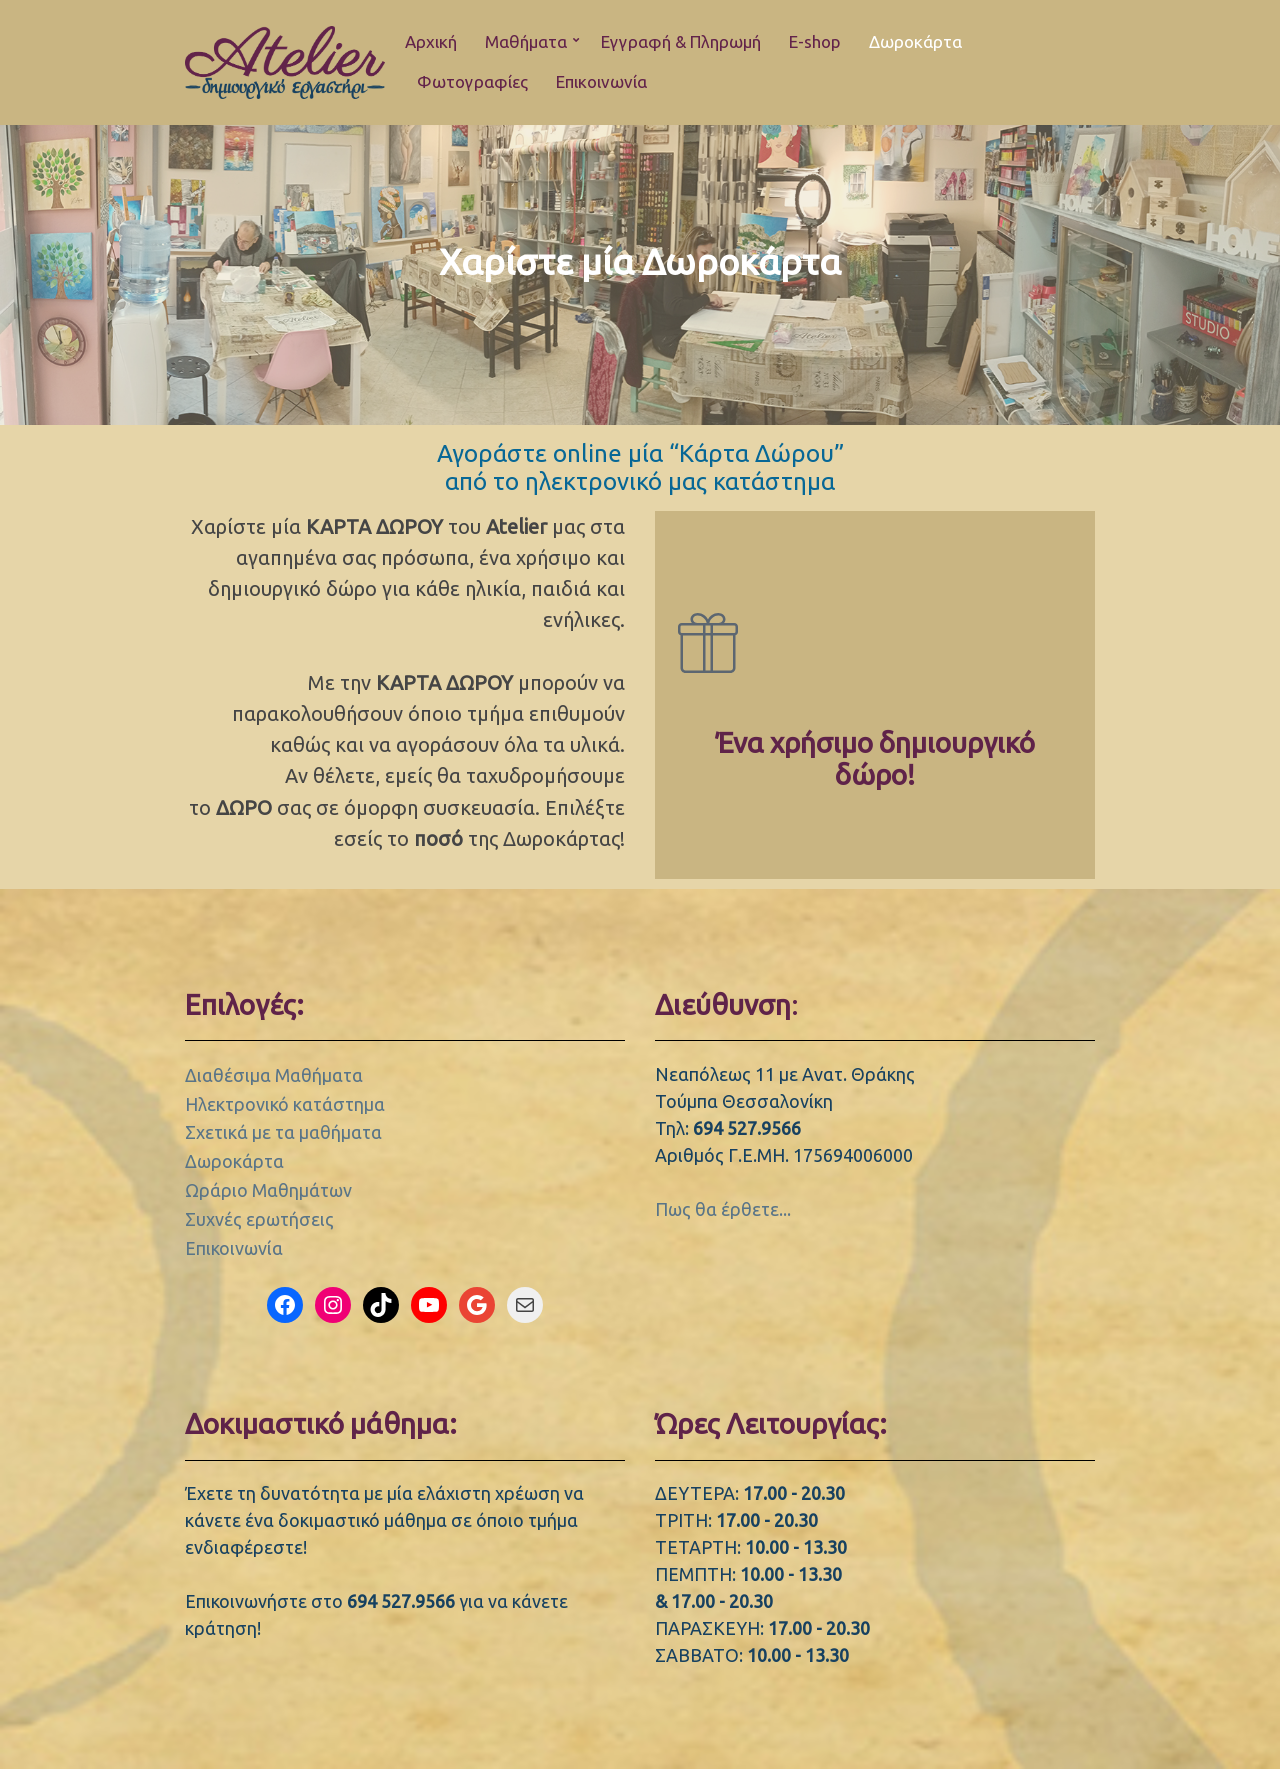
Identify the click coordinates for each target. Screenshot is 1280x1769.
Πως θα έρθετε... (723, 1209)
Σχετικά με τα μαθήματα (283, 1132)
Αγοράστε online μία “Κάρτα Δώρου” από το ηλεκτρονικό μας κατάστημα (640, 467)
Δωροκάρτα (915, 41)
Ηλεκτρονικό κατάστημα (285, 1104)
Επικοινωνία (601, 81)
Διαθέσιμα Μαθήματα (274, 1075)
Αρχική (431, 41)
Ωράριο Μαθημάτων (268, 1190)
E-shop (815, 41)
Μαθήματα (526, 41)
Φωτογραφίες (472, 81)
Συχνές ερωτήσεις (259, 1219)
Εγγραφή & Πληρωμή (681, 41)
